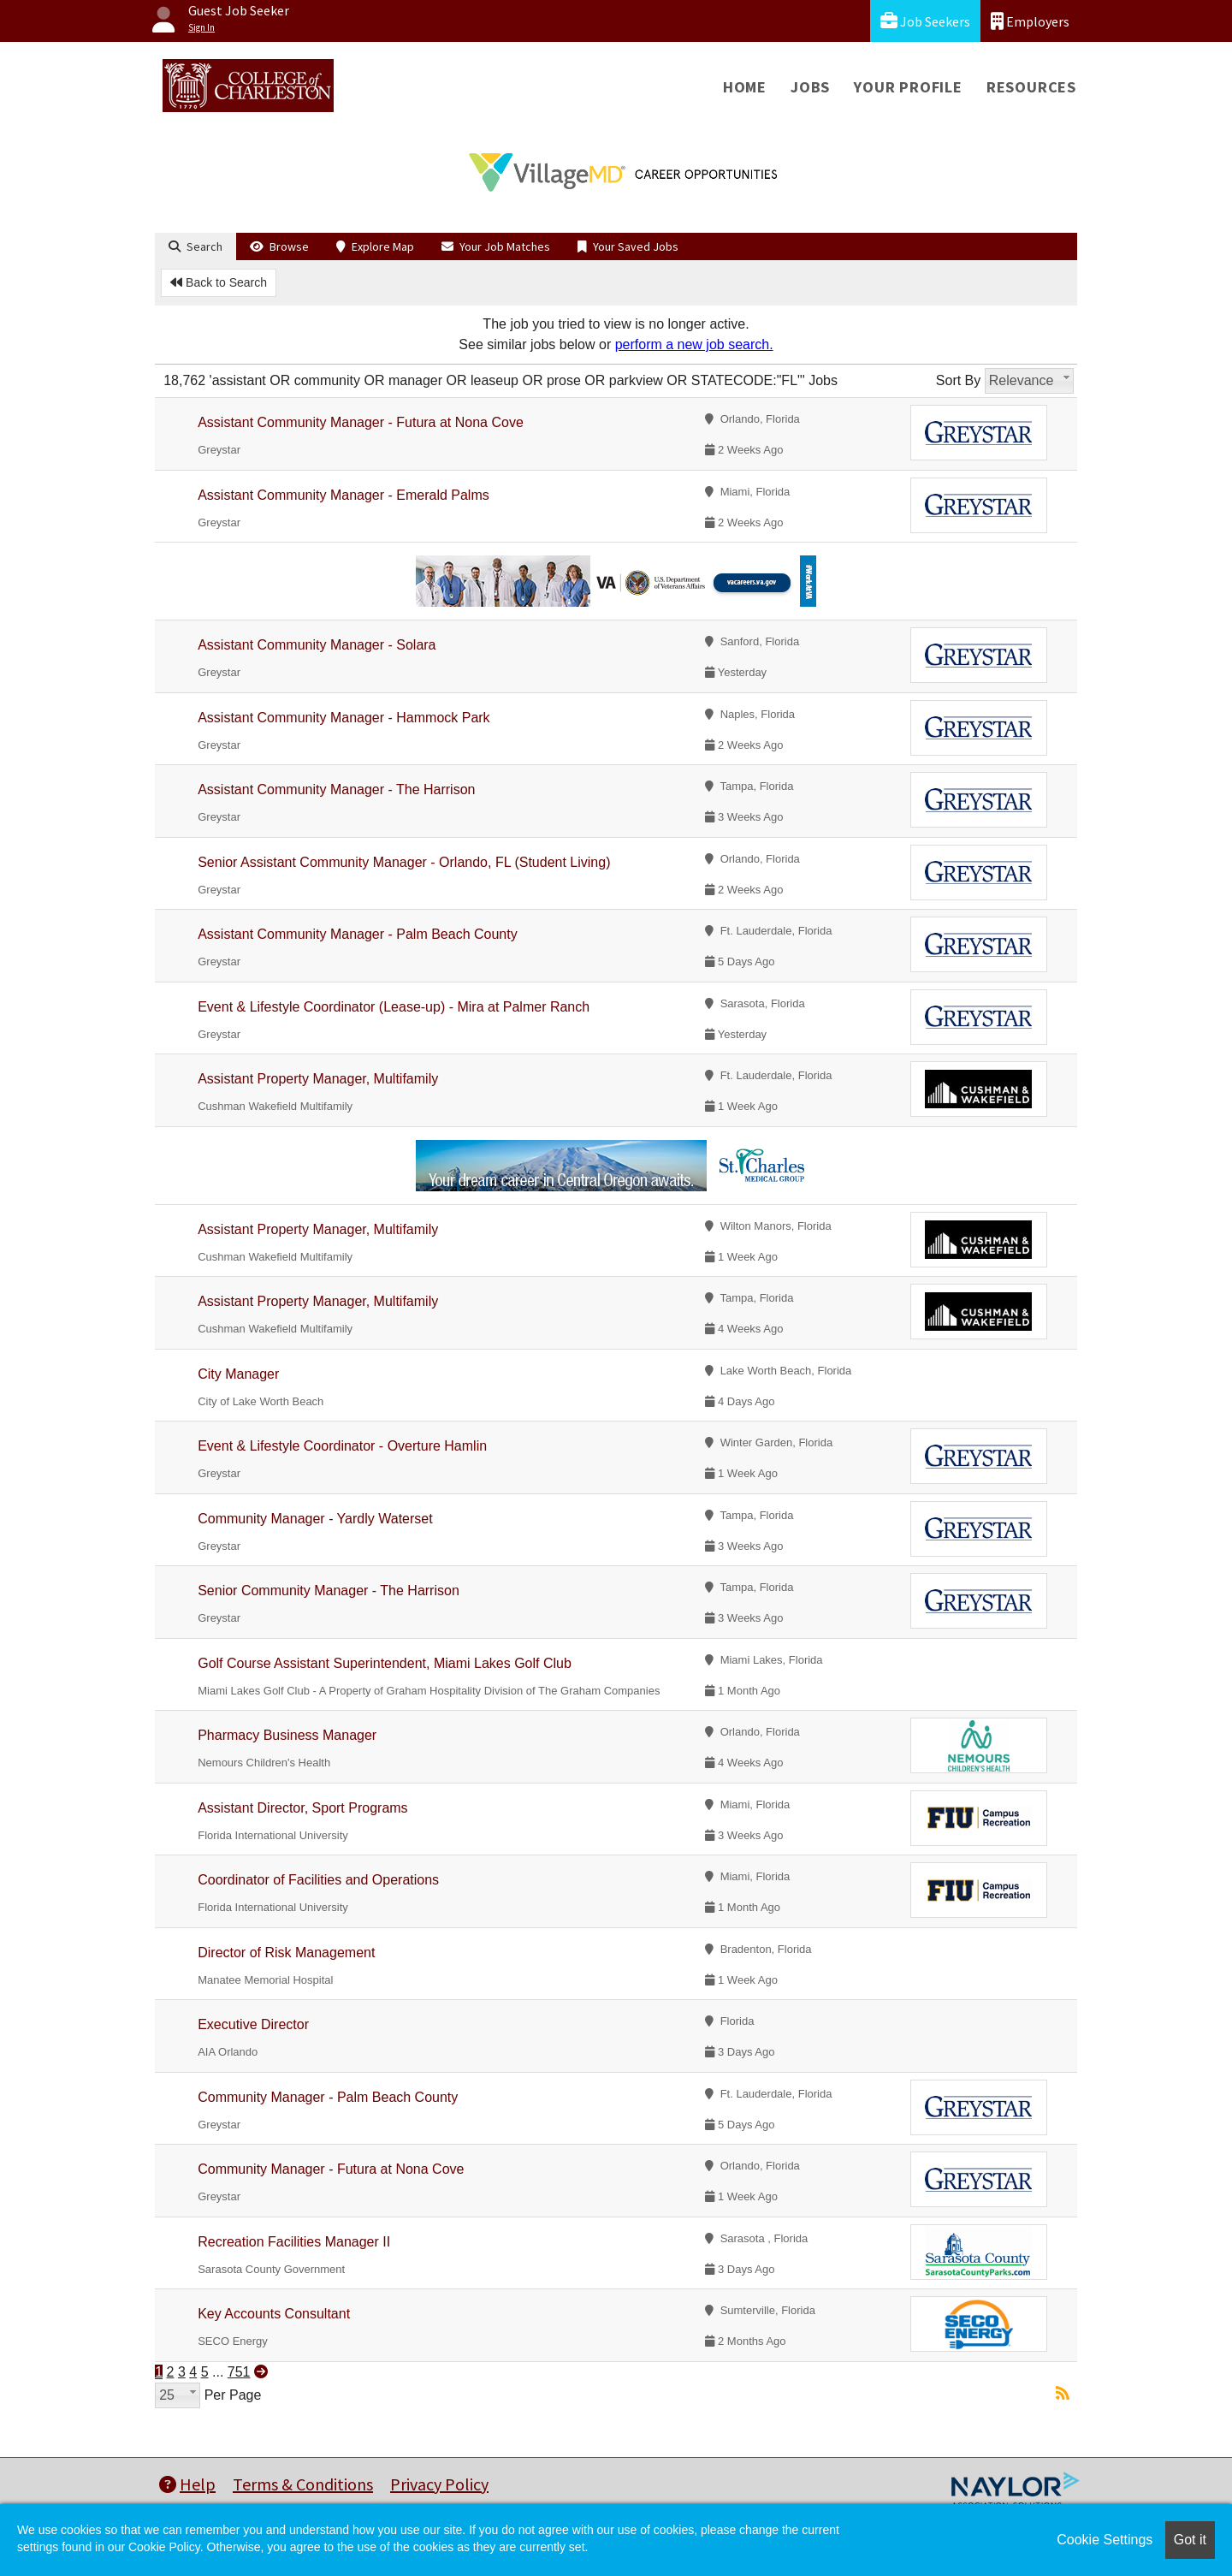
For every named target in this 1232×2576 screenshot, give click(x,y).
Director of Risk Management (286, 1952)
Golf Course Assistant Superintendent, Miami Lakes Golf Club (385, 1663)
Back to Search (218, 282)
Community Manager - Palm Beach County (328, 2097)
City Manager (238, 1374)
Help (187, 2484)
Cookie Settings (1104, 2539)
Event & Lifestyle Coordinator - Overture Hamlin (342, 1446)
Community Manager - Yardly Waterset (315, 1518)
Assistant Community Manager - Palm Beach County (357, 934)
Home (745, 87)
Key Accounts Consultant (274, 2313)
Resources (1031, 87)
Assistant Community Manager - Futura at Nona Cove (361, 422)
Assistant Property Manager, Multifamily (318, 1078)
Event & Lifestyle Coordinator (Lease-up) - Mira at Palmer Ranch (393, 1007)
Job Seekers (925, 21)
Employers (1030, 21)
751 (239, 2372)
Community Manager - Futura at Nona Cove (331, 2169)
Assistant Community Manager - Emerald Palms (343, 495)
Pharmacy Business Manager (287, 1735)
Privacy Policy (439, 2484)
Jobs (810, 87)
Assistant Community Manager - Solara (316, 645)
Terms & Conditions (303, 2484)
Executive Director (253, 2024)
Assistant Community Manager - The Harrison (336, 789)
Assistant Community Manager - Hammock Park (343, 717)
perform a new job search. (694, 344)
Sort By (958, 380)
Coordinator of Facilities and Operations (318, 1880)
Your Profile (908, 87)
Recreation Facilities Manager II (294, 2242)
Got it (1190, 2539)
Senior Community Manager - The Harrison (328, 1590)
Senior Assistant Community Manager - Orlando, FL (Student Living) (404, 862)
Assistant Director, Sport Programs (302, 1808)
